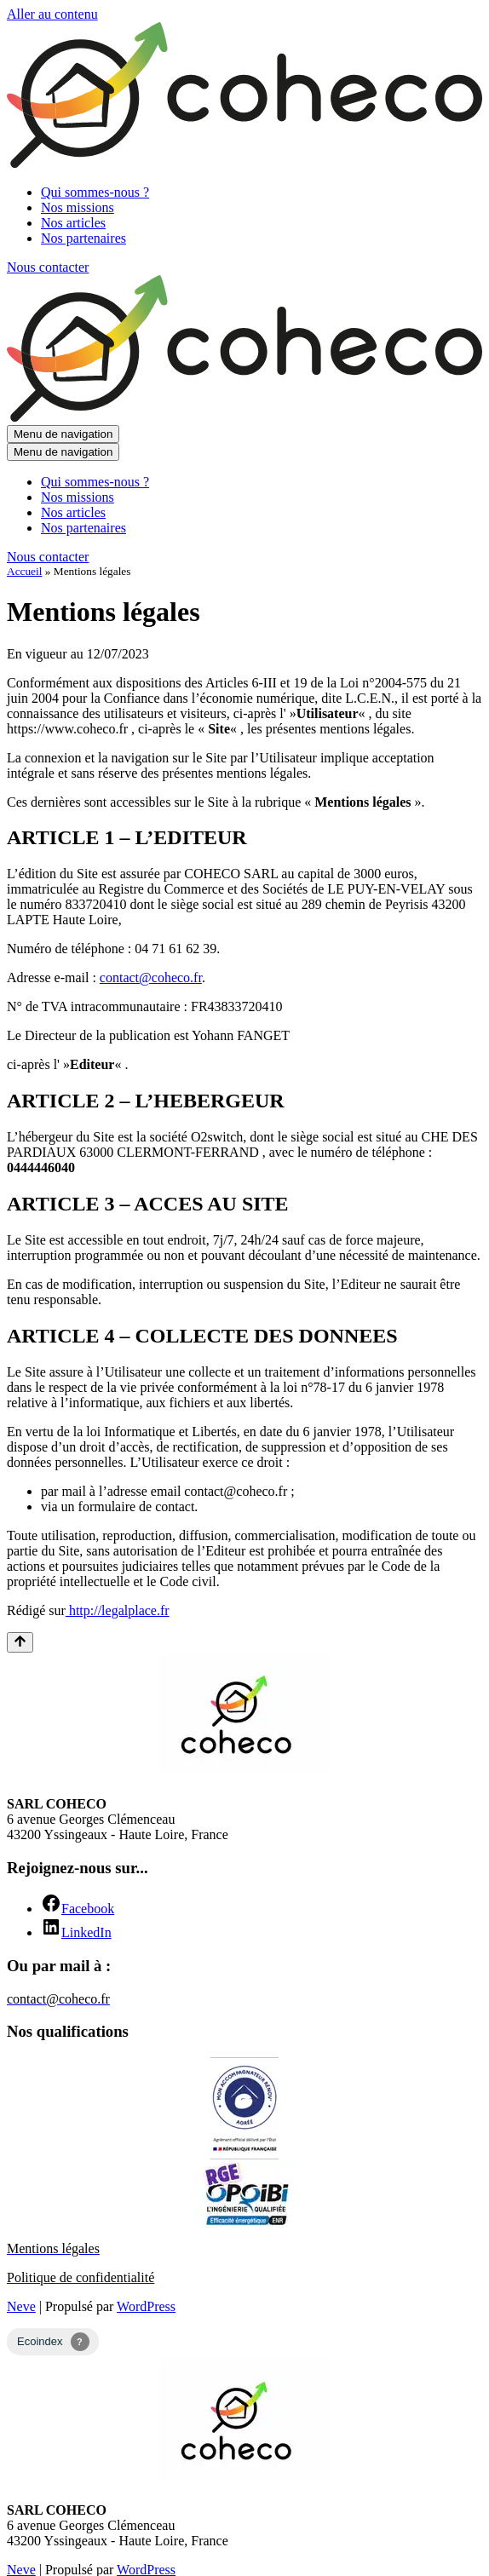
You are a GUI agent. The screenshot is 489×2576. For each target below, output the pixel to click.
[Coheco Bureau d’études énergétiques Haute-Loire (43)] (244, 163)
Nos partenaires (83, 238)
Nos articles (73, 223)
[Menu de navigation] (63, 434)
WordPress (146, 2306)
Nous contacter (48, 267)
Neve (21, 2306)
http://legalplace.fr (118, 1610)
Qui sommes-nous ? (95, 192)
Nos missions (77, 207)
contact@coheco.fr (151, 977)
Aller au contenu (52, 14)
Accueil (24, 571)
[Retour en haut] (20, 1642)
